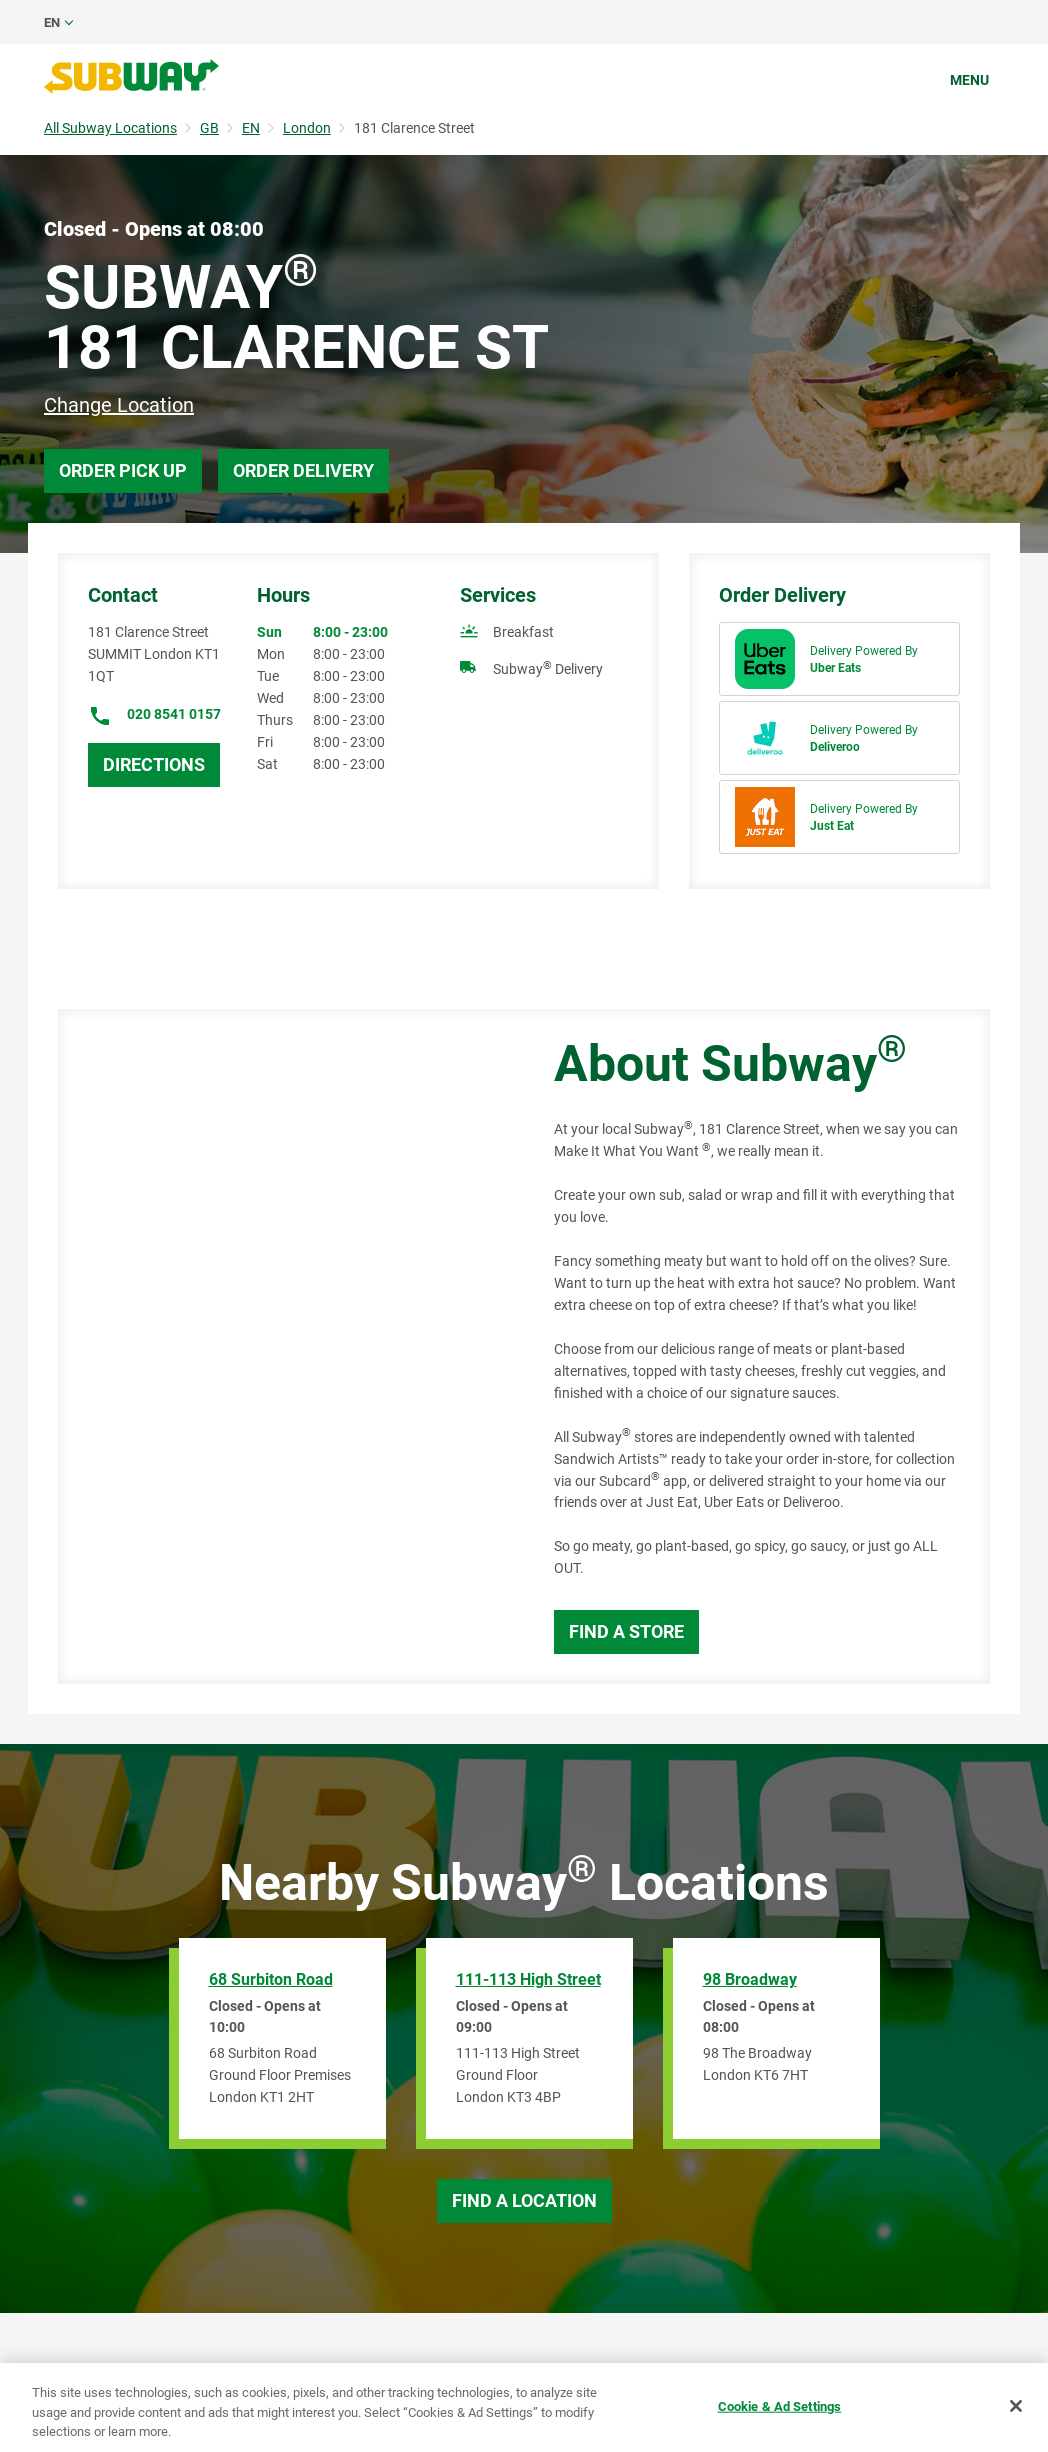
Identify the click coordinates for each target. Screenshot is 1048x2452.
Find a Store (626, 1631)
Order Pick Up (123, 470)
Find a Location (524, 2200)
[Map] (283, 1346)
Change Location (119, 405)
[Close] (1016, 2406)
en (52, 22)
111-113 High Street (528, 1979)
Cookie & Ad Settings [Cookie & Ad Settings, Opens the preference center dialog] (780, 2405)
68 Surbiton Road (271, 1979)
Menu (969, 80)
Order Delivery (303, 470)
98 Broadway (750, 1979)
